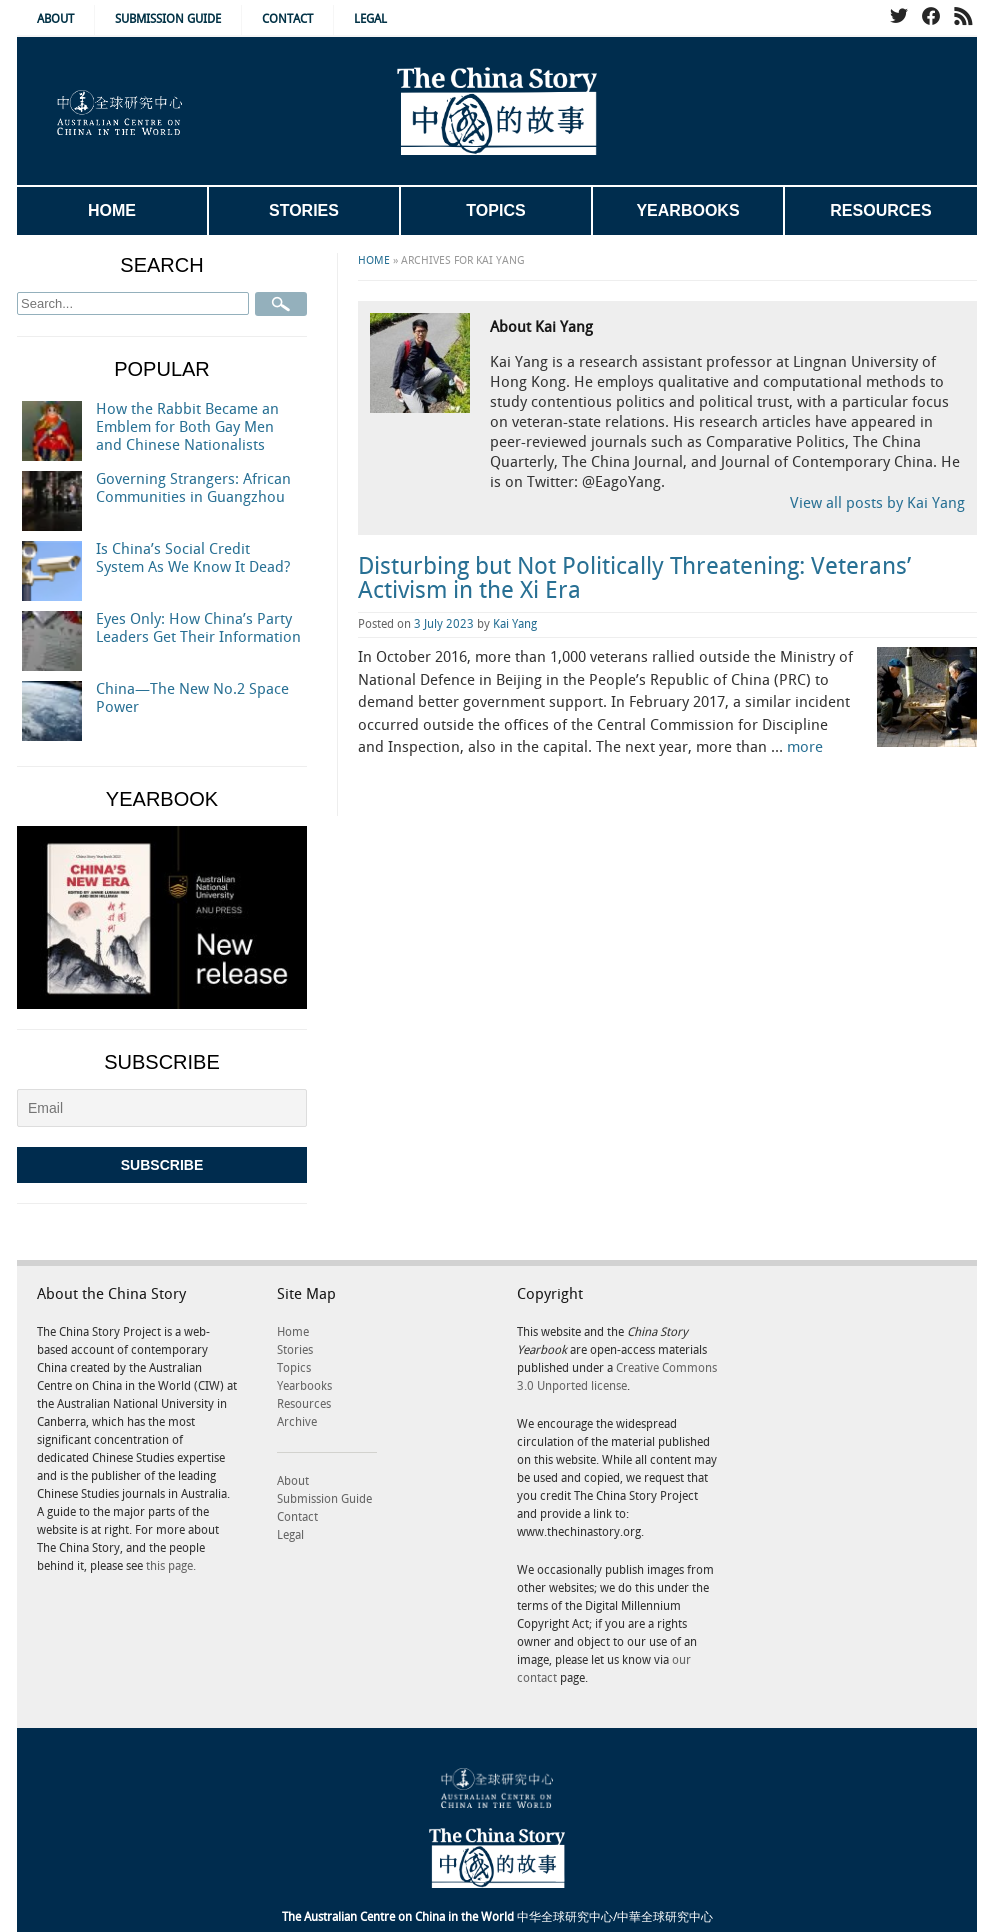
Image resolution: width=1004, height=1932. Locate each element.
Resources (880, 210)
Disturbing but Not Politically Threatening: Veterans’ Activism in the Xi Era (634, 579)
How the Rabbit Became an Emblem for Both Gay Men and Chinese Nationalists (187, 428)
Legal (370, 19)
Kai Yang (515, 624)
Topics (495, 210)
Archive (297, 1422)
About (55, 19)
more (805, 748)
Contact (287, 19)
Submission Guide (168, 19)
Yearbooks (687, 210)
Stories (304, 210)
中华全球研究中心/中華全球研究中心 (497, 1917)
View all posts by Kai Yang (877, 504)
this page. (171, 1566)
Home (112, 210)
